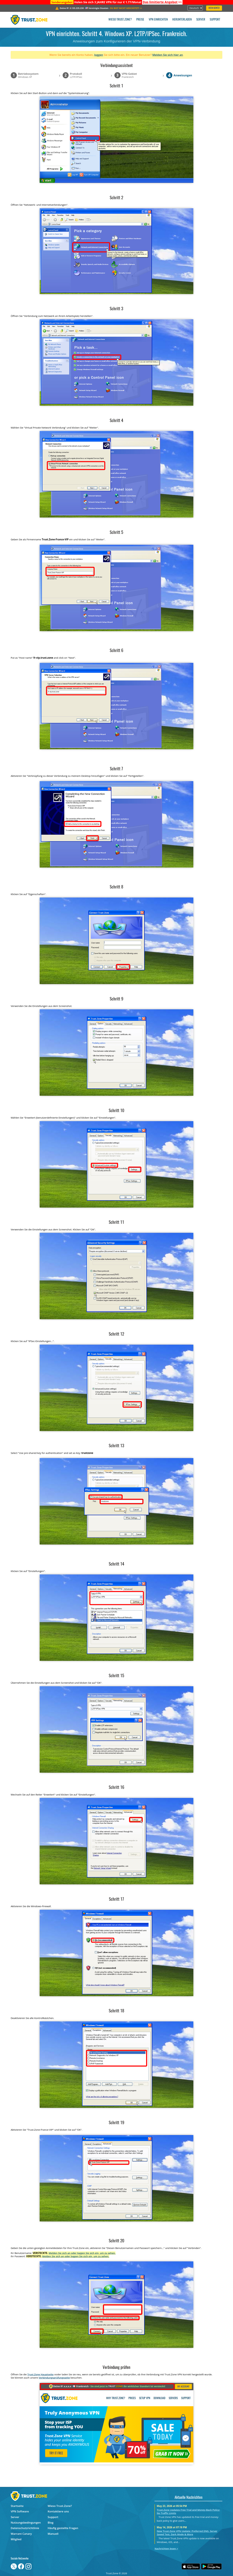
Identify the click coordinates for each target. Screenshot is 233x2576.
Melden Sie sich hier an (167, 55)
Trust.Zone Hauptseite (40, 2374)
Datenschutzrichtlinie (25, 2528)
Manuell (53, 2534)
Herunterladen (182, 19)
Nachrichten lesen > (166, 2548)
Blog (51, 2522)
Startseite (17, 2506)
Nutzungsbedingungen (26, 2522)
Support (215, 19)
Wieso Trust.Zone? (120, 19)
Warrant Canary (21, 2534)
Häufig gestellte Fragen (63, 2528)
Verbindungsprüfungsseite (54, 2377)
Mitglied (16, 2539)
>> (162, 2)
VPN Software (20, 2511)
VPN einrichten (158, 19)
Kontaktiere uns (58, 2511)
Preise (140, 19)
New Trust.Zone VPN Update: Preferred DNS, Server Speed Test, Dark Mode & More (187, 2532)
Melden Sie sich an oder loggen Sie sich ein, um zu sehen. (82, 2253)
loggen (98, 55)
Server (200, 19)
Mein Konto (214, 8)
